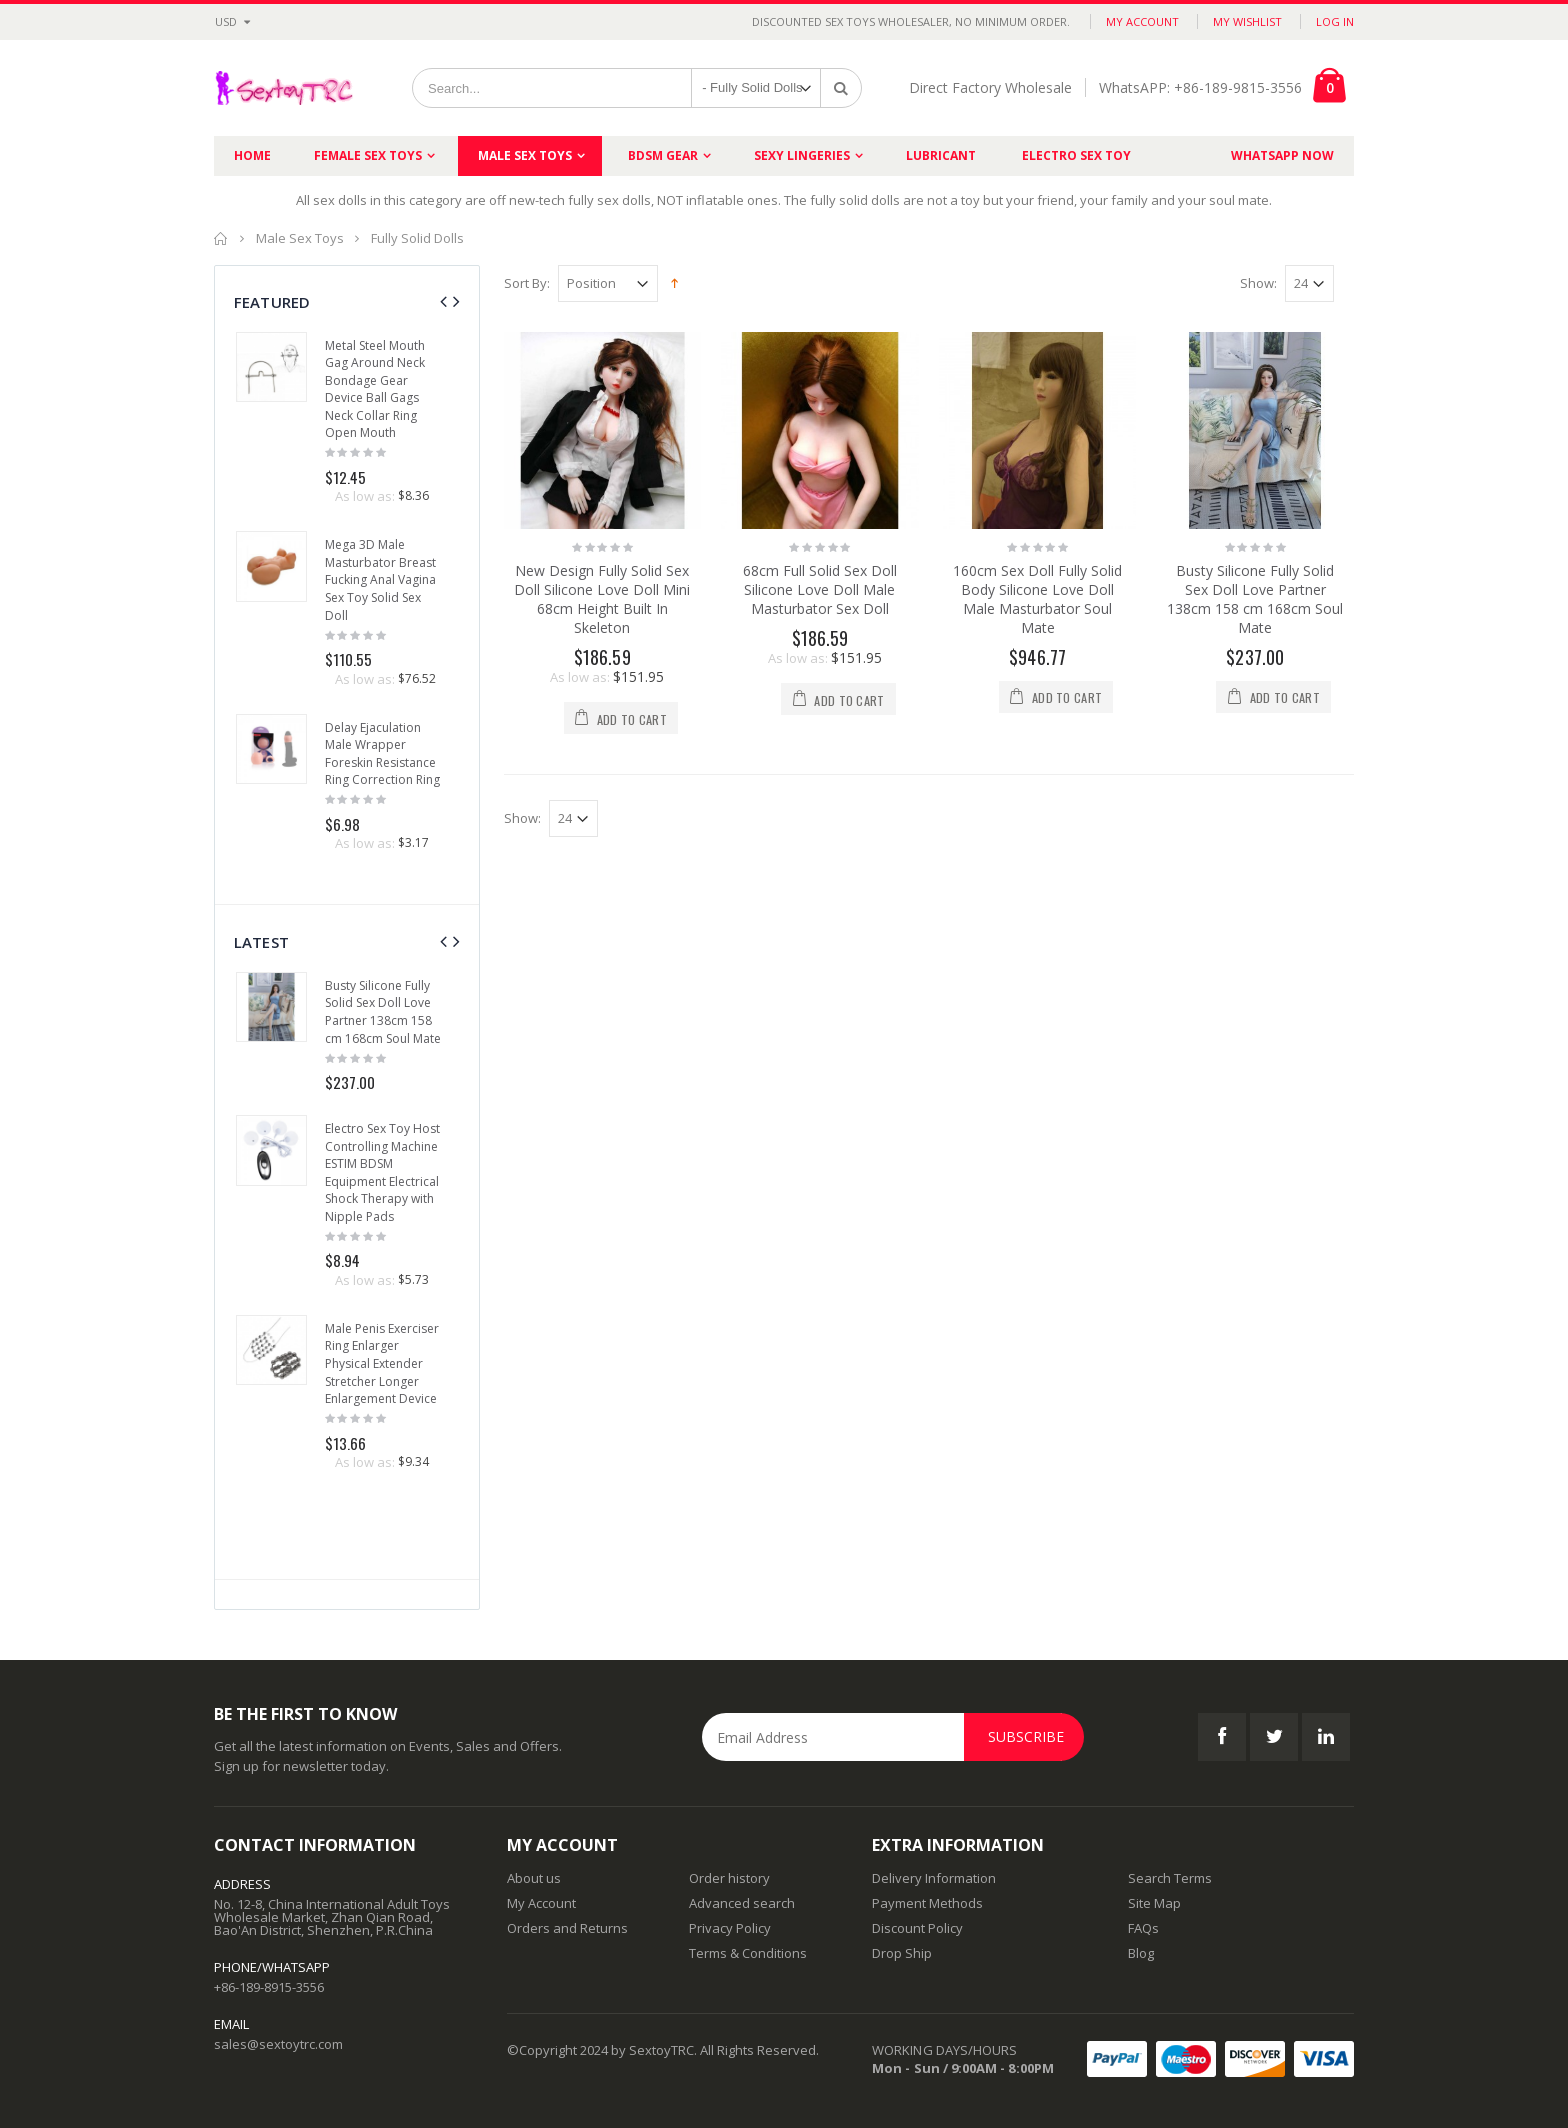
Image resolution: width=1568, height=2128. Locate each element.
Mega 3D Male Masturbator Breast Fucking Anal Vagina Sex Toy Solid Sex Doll (380, 579)
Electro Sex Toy (1076, 155)
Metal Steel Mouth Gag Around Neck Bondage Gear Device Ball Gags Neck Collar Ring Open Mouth (375, 389)
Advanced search (742, 1903)
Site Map (1154, 1903)
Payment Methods (927, 1903)
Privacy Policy (730, 1928)
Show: (1258, 283)
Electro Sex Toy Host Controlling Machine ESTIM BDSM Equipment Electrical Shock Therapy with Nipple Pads (382, 1172)
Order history (729, 1878)
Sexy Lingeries (802, 155)
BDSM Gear (663, 155)
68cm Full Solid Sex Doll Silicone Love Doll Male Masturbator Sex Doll (820, 589)
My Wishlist (1247, 21)
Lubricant (941, 155)
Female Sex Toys (368, 155)
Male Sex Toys (525, 155)
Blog (1141, 1953)
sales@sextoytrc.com (278, 2044)
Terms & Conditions (748, 1953)
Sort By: (527, 283)
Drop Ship (902, 1953)
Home (221, 238)
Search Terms (1170, 1878)
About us (534, 1878)
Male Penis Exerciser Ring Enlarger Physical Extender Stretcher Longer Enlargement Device (382, 1363)
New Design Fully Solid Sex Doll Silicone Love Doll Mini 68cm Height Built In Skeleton (602, 599)
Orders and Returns (567, 1928)
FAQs (1143, 1928)
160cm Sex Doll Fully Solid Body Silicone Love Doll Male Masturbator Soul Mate (1037, 599)
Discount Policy (917, 1928)
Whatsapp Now (1282, 155)
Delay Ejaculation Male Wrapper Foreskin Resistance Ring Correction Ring (382, 754)
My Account (1142, 21)
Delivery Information (934, 1878)
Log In (1335, 21)
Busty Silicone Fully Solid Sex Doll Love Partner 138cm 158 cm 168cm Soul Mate (1255, 599)
